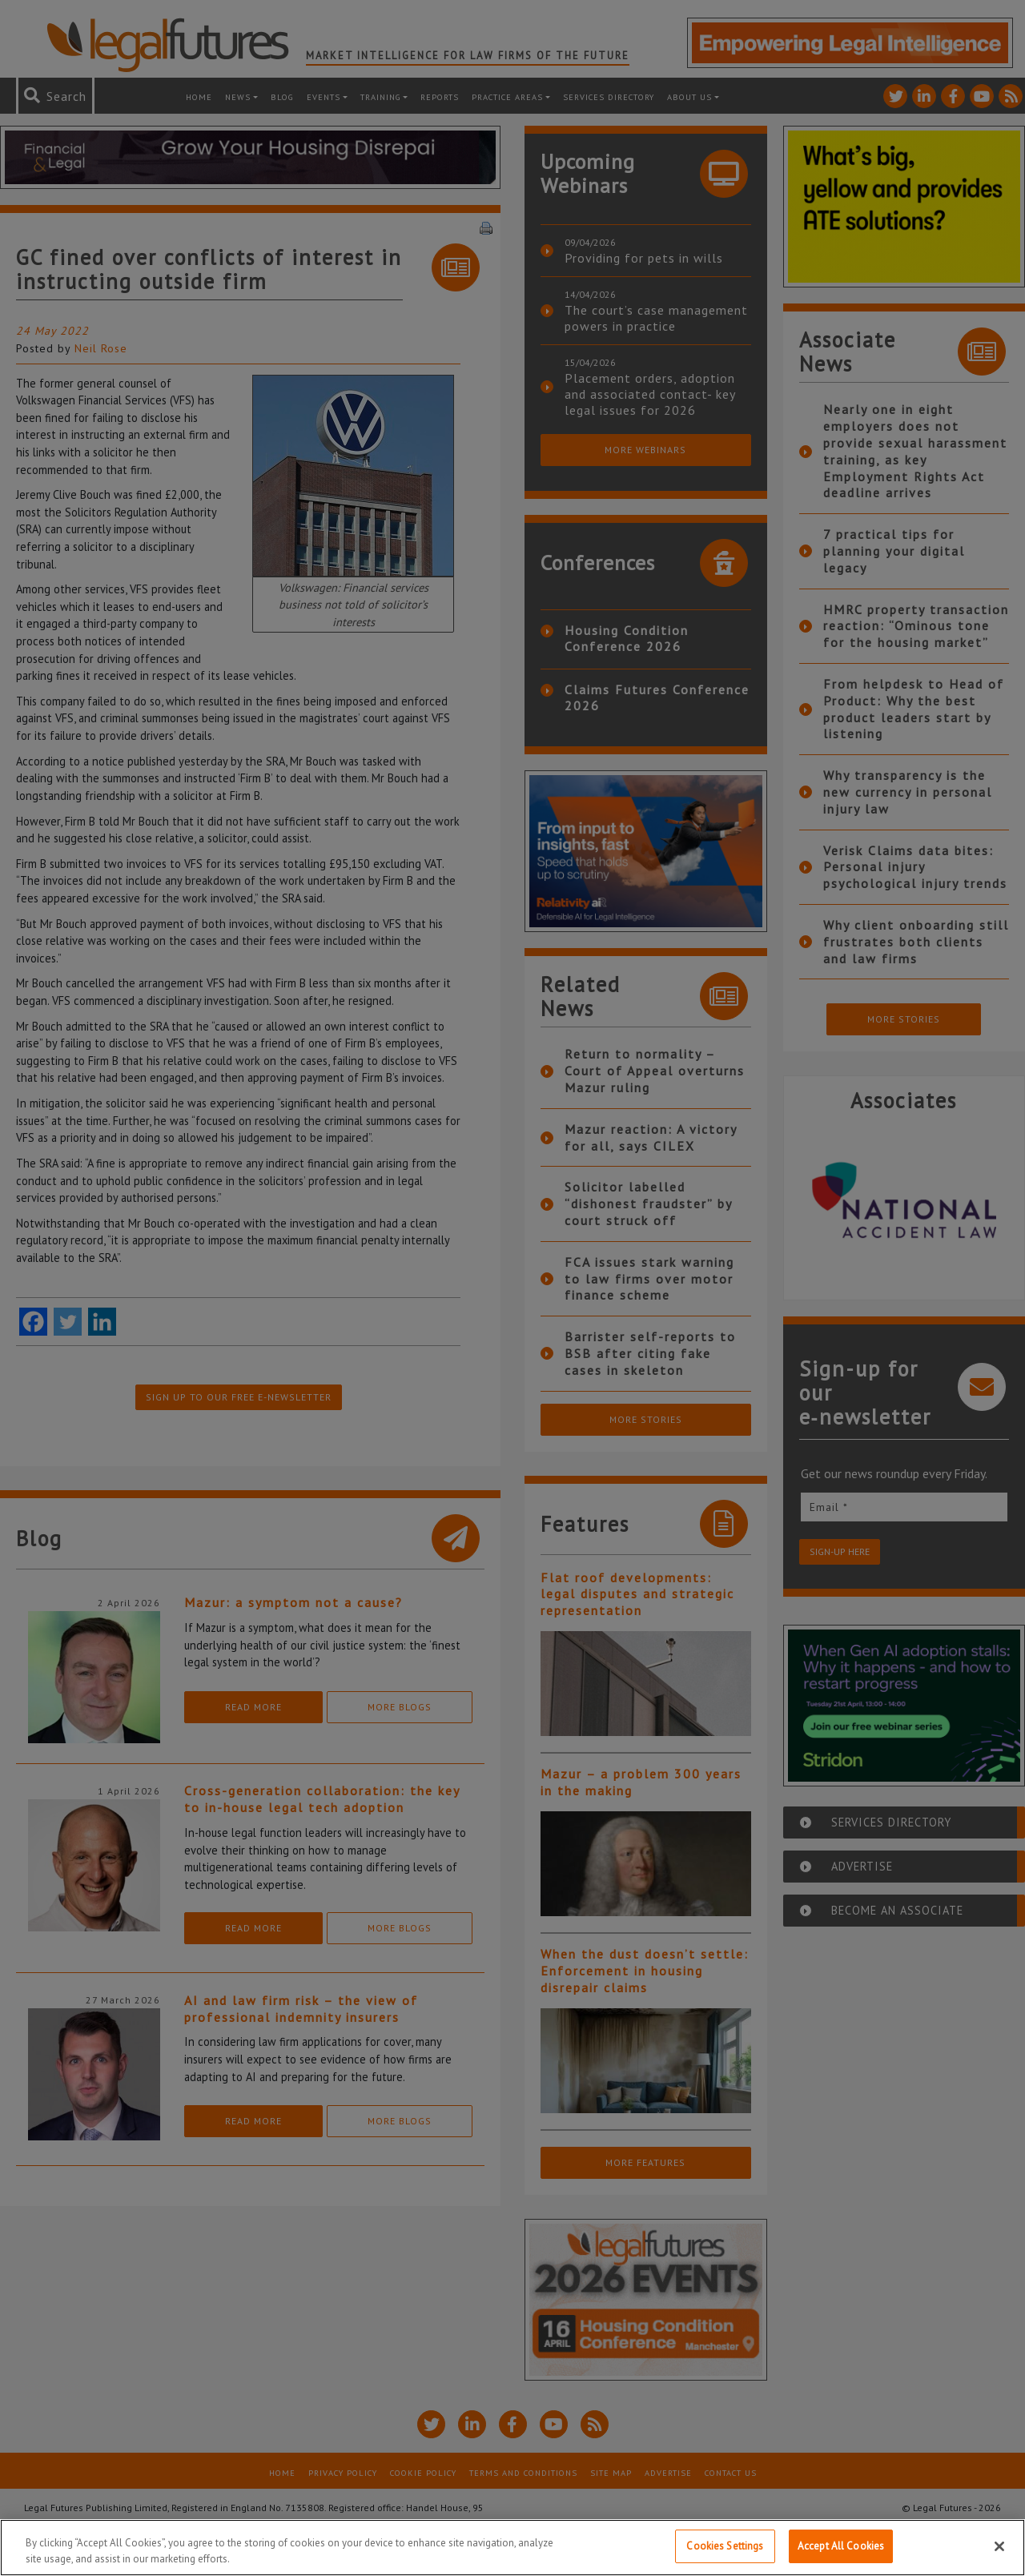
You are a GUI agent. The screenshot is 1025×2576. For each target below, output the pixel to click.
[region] (512, 2547)
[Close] (999, 2546)
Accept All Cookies (841, 2546)
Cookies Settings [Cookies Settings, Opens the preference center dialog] (724, 2546)
